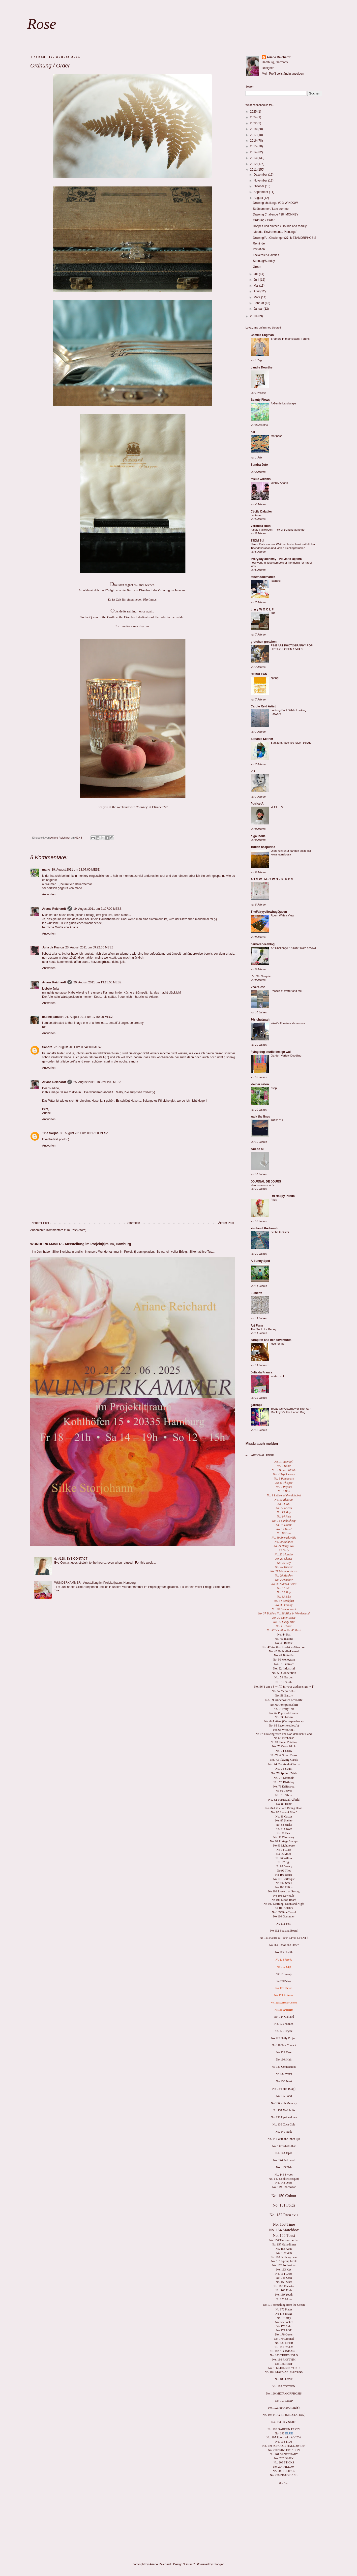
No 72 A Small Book (283, 1755)
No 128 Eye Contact (284, 2045)
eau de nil (257, 1149)
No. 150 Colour (283, 2196)
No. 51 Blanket (284, 1664)
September (261, 192)
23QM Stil (257, 540)
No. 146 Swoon (283, 2174)
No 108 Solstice (284, 1908)
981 (273, 613)
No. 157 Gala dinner (284, 2244)
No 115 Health (284, 1952)
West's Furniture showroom (288, 1023)
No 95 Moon (283, 1854)
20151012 (277, 1120)
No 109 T (277, 1912)
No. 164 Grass (284, 2273)
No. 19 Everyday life (284, 1537)
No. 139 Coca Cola (283, 2124)
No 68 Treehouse (284, 1738)
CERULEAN (259, 674)
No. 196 (284, 2433)
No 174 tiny (284, 2318)
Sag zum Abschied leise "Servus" (291, 742)
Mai (256, 285)
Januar (259, 308)
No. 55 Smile (284, 1682)
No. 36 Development (284, 1609)
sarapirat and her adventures (271, 1340)
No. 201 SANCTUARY (284, 2454)
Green (257, 267)
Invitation (259, 249)
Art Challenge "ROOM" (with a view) (293, 947)
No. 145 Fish (284, 2167)
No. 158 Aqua (284, 2248)
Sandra (47, 1047)
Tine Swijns (50, 1133)
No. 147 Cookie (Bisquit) (284, 2179)
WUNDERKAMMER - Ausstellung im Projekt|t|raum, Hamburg (80, 1244)
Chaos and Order (288, 1945)
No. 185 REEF (284, 2363)
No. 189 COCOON (283, 2386)
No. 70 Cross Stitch (284, 1746)
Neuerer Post (40, 1223)
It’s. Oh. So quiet (261, 976)
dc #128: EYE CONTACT (71, 1558)
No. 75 (280, 1768)
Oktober (259, 186)
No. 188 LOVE (284, 2379)
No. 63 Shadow (284, 1717)
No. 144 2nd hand (284, 2160)
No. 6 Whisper (284, 1483)
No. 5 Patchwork (284, 1478)
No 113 (264, 1938)
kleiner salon (260, 1084)
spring (274, 677)
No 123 (283, 2009)
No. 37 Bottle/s (267, 1613)
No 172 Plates (283, 2309)
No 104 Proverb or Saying (283, 1891)
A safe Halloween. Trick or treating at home (277, 529)
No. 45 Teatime (284, 1638)
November (261, 180)
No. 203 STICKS (283, 2462)
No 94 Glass (283, 1849)
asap (274, 1088)
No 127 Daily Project (284, 2038)
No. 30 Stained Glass (283, 1584)
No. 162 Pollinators (284, 2265)
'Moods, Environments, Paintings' (275, 232)
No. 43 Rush (293, 1630)
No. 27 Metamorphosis (284, 1571)
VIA (253, 771)
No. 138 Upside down (284, 2117)
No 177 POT (283, 2330)
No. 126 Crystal (283, 2031)
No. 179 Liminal (284, 2338)
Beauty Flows (260, 399)
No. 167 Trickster (283, 2286)
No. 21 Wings (281, 1546)
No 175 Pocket (284, 2322)
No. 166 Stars (284, 2282)
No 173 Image (284, 2313)
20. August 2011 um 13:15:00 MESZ (97, 982)
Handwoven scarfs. (263, 1185)
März (257, 297)
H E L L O (277, 807)
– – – (254, 468)
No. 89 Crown (283, 1829)
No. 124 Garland (284, 2016)
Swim (288, 1768)
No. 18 (281, 1533)
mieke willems (261, 479)
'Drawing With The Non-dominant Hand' (288, 1734)
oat (253, 432)
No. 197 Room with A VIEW (284, 2437)
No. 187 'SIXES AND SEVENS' (284, 2372)
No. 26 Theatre (284, 1567)
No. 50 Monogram (284, 1659)
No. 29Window (284, 1579)
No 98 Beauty (284, 1866)
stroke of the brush (264, 1228)
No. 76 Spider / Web (284, 1773)
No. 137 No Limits (284, 2110)
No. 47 (267, 1647)
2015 (254, 146)
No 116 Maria (283, 1959)
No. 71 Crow (283, 1751)
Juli (256, 274)
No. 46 (279, 1643)
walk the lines (260, 1116)
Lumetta (256, 1293)
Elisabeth (158, 807)
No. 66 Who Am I (284, 1729)
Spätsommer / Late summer (271, 209)
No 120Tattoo (283, 1988)
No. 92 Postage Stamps (284, 1841)
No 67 (260, 1734)
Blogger (218, 2564)
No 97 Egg (283, 1862)
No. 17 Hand (284, 1529)
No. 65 (273, 1725)
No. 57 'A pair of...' (283, 1691)
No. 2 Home (284, 1466)
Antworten (49, 894)
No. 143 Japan (284, 2153)
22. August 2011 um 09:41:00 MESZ (78, 1047)
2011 (254, 169)
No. (292, 1546)
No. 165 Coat (284, 2277)
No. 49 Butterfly (284, 1655)
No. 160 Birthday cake (284, 2257)
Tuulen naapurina (263, 847)
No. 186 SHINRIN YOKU (284, 2368)
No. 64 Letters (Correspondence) (283, 1721)
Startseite (133, 1223)
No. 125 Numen (284, 2024)
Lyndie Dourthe (261, 367)
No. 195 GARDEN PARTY (284, 2429)
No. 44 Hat (284, 1634)
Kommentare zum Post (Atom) (66, 1230)
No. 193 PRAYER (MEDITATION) (284, 2415)
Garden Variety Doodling (286, 1055)
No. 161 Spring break (284, 2261)
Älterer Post (226, 1223)
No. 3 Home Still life (284, 1470)
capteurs (256, 515)
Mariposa (276, 435)
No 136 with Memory (284, 2103)
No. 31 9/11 (284, 1588)
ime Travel (289, 1912)
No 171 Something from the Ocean (284, 2304)
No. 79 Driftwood (284, 1786)
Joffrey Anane (279, 482)
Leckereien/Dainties (266, 255)
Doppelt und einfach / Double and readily (280, 226)
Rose (41, 24)
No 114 (273, 1945)
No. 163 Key (284, 2269)
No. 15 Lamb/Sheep (284, 1520)
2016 (254, 140)
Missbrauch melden (261, 1444)
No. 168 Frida (284, 2290)
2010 (254, 316)
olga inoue (258, 836)
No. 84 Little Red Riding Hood (283, 1808)
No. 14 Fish (284, 1516)
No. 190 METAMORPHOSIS (283, 2393)
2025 (254, 111)
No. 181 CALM (283, 2347)
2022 (254, 123)
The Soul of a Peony (263, 1329)
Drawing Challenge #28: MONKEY (275, 214)
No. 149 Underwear (284, 2187)
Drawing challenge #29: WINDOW (275, 203)
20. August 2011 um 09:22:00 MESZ (89, 947)
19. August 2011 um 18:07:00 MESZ (75, 869)
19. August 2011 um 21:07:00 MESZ (97, 908)
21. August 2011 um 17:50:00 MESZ (89, 1017)
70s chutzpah (260, 1019)
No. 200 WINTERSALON (284, 2450)
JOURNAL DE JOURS (266, 1181)
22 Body (284, 1550)
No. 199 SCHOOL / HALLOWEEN (283, 2446)
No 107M (284, 1904)
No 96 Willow (283, 1858)
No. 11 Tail (283, 1504)
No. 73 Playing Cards (284, 1759)
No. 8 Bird (284, 1491)
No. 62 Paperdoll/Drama (283, 1713)
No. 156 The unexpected (283, 2240)
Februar (259, 303)
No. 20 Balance (284, 1542)
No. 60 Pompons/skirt (284, 1704)
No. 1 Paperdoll (284, 1461)
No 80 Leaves (284, 1790)
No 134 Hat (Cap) (284, 2089)
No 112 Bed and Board (284, 1930)
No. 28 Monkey (284, 1575)
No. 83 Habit (284, 1804)
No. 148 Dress (284, 2182)
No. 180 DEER (284, 2343)
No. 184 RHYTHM (284, 2359)
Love (288, 1533)
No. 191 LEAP (284, 2400)
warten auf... (278, 1376)
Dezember (261, 174)
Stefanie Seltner (262, 739)
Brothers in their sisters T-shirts (290, 338)
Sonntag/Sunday (264, 261)
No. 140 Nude (283, 2131)
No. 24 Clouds (283, 1558)
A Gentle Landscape (283, 403)
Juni (257, 279)
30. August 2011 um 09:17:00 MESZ (84, 1133)
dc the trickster (280, 1232)
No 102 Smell (284, 1883)
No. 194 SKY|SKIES (283, 2422)
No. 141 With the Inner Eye (284, 2139)
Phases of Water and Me (286, 990)
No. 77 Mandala (283, 1778)
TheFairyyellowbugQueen (269, 911)
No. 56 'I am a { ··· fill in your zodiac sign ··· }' (284, 1686)
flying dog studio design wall (271, 1052)
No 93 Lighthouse (284, 1845)
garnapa (256, 1405)
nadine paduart (52, 1017)
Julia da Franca (53, 947)
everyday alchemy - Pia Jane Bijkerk (276, 559)
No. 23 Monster (284, 1554)
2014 (254, 152)
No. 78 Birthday (283, 1782)
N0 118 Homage (284, 1974)
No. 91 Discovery (284, 1837)
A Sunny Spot (260, 1261)
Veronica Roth (261, 526)
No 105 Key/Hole (283, 1895)
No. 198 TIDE (284, 2441)
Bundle (288, 1643)
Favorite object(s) (288, 1725)
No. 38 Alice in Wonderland (293, 1613)
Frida (274, 1199)
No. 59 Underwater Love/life (284, 1700)
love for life (277, 1343)
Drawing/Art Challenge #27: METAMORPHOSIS (284, 238)
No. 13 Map (284, 1512)
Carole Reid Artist (263, 706)
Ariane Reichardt (54, 908)
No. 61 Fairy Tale (283, 1709)
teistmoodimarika (263, 577)
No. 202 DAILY (284, 2458)
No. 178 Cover (284, 2334)
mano (46, 869)
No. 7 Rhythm (284, 1487)
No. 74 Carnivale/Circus (284, 1764)
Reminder (259, 243)
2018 (254, 129)
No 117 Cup (284, 1967)
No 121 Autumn (283, 1995)
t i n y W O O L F (262, 609)
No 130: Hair (284, 2059)
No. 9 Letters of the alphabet (284, 1495)
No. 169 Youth (284, 2294)
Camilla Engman (262, 335)
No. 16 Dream (283, 1525)
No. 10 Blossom (283, 1499)
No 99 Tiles (284, 1870)
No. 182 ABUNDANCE (283, 2351)
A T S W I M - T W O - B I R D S (272, 879)
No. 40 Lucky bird (284, 1622)
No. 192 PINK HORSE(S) (284, 2407)
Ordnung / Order (263, 220)
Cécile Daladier (261, 511)
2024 (254, 117)
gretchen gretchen (264, 641)
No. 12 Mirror (283, 1508)
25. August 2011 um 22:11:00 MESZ (97, 1082)
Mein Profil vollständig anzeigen (283, 73)
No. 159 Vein (284, 2253)
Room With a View (282, 915)
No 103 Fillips (283, 1887)
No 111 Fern (283, 1923)
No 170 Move (284, 2299)
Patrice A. (257, 803)
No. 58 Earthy (284, 1695)
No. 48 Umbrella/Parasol (284, 1651)
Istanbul (276, 580)
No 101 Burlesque (284, 1879)
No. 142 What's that (284, 2146)
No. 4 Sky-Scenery (284, 1474)
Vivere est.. (258, 987)
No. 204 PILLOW (284, 2466)
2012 (254, 164)
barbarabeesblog (263, 944)
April (257, 291)
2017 (254, 135)
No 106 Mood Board (283, 1900)
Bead (288, 1833)
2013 (254, 158)
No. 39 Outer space (283, 1617)
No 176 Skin (284, 2326)
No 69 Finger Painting (284, 1742)
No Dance (283, 1875)
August (259, 198)
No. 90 (280, 1833)
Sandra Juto (259, 464)
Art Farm (257, 1325)
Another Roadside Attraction (288, 1647)
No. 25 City (284, 1563)
